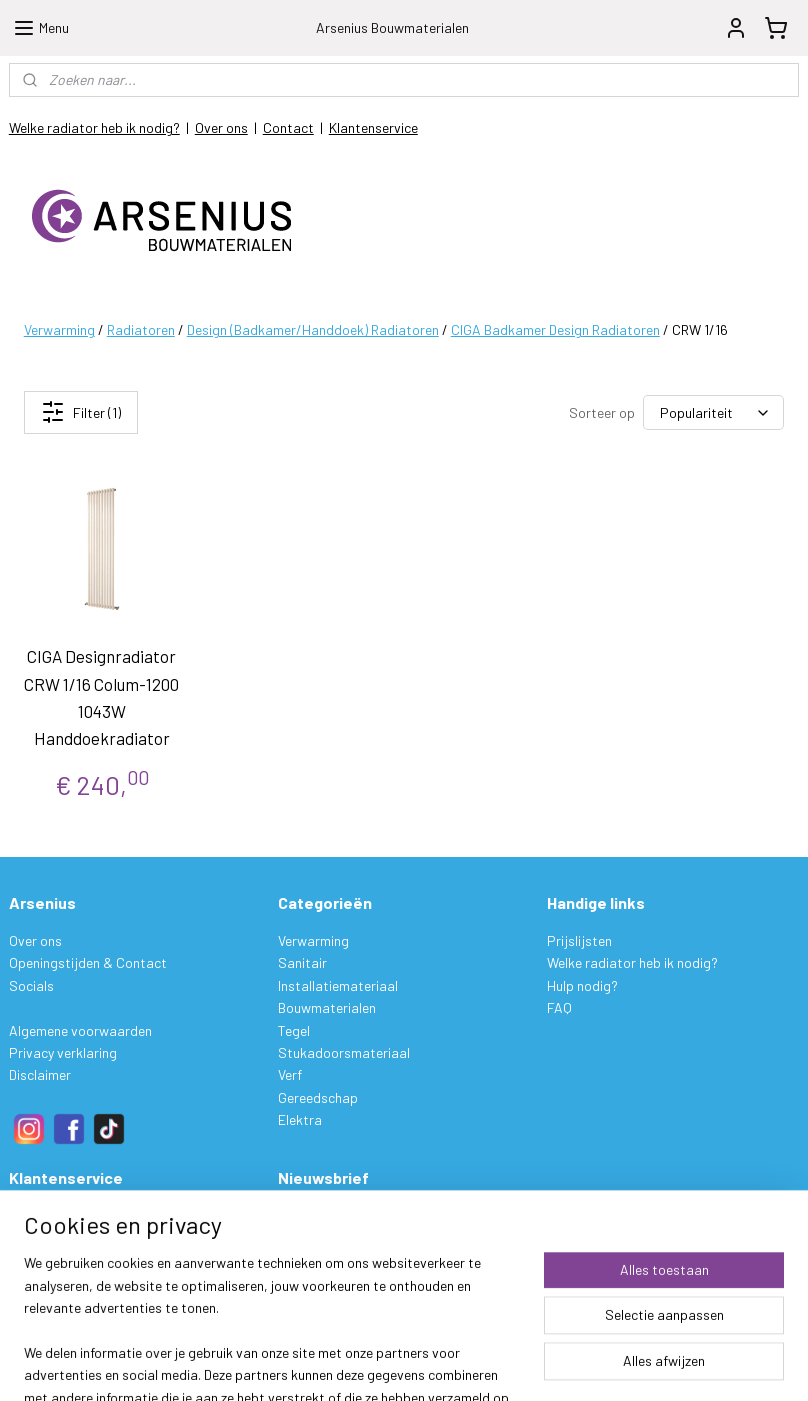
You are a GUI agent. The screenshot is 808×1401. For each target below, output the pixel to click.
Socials (31, 985)
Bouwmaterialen (327, 1007)
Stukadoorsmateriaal (344, 1052)
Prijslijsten (579, 940)
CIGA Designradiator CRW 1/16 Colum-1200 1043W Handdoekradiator (101, 697)
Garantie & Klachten (70, 1282)
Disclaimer (40, 1074)
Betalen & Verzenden (70, 1237)
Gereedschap (318, 1097)
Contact (288, 127)
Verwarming (59, 329)
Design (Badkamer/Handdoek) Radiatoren (313, 329)
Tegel (294, 1030)
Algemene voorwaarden (80, 1030)
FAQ (559, 1007)
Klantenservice (373, 127)
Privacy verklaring (63, 1052)
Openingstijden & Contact (88, 962)
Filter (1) (81, 412)
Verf (290, 1074)
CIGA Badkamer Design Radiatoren (555, 329)
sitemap (496, 1364)
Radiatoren (141, 329)
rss (527, 1364)
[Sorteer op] (713, 412)
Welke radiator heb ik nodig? (94, 127)
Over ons (221, 127)
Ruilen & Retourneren (71, 1260)
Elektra (300, 1119)
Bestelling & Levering (72, 1215)
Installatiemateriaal (338, 985)
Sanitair (302, 962)
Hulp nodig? (582, 985)
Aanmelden (327, 1261)
